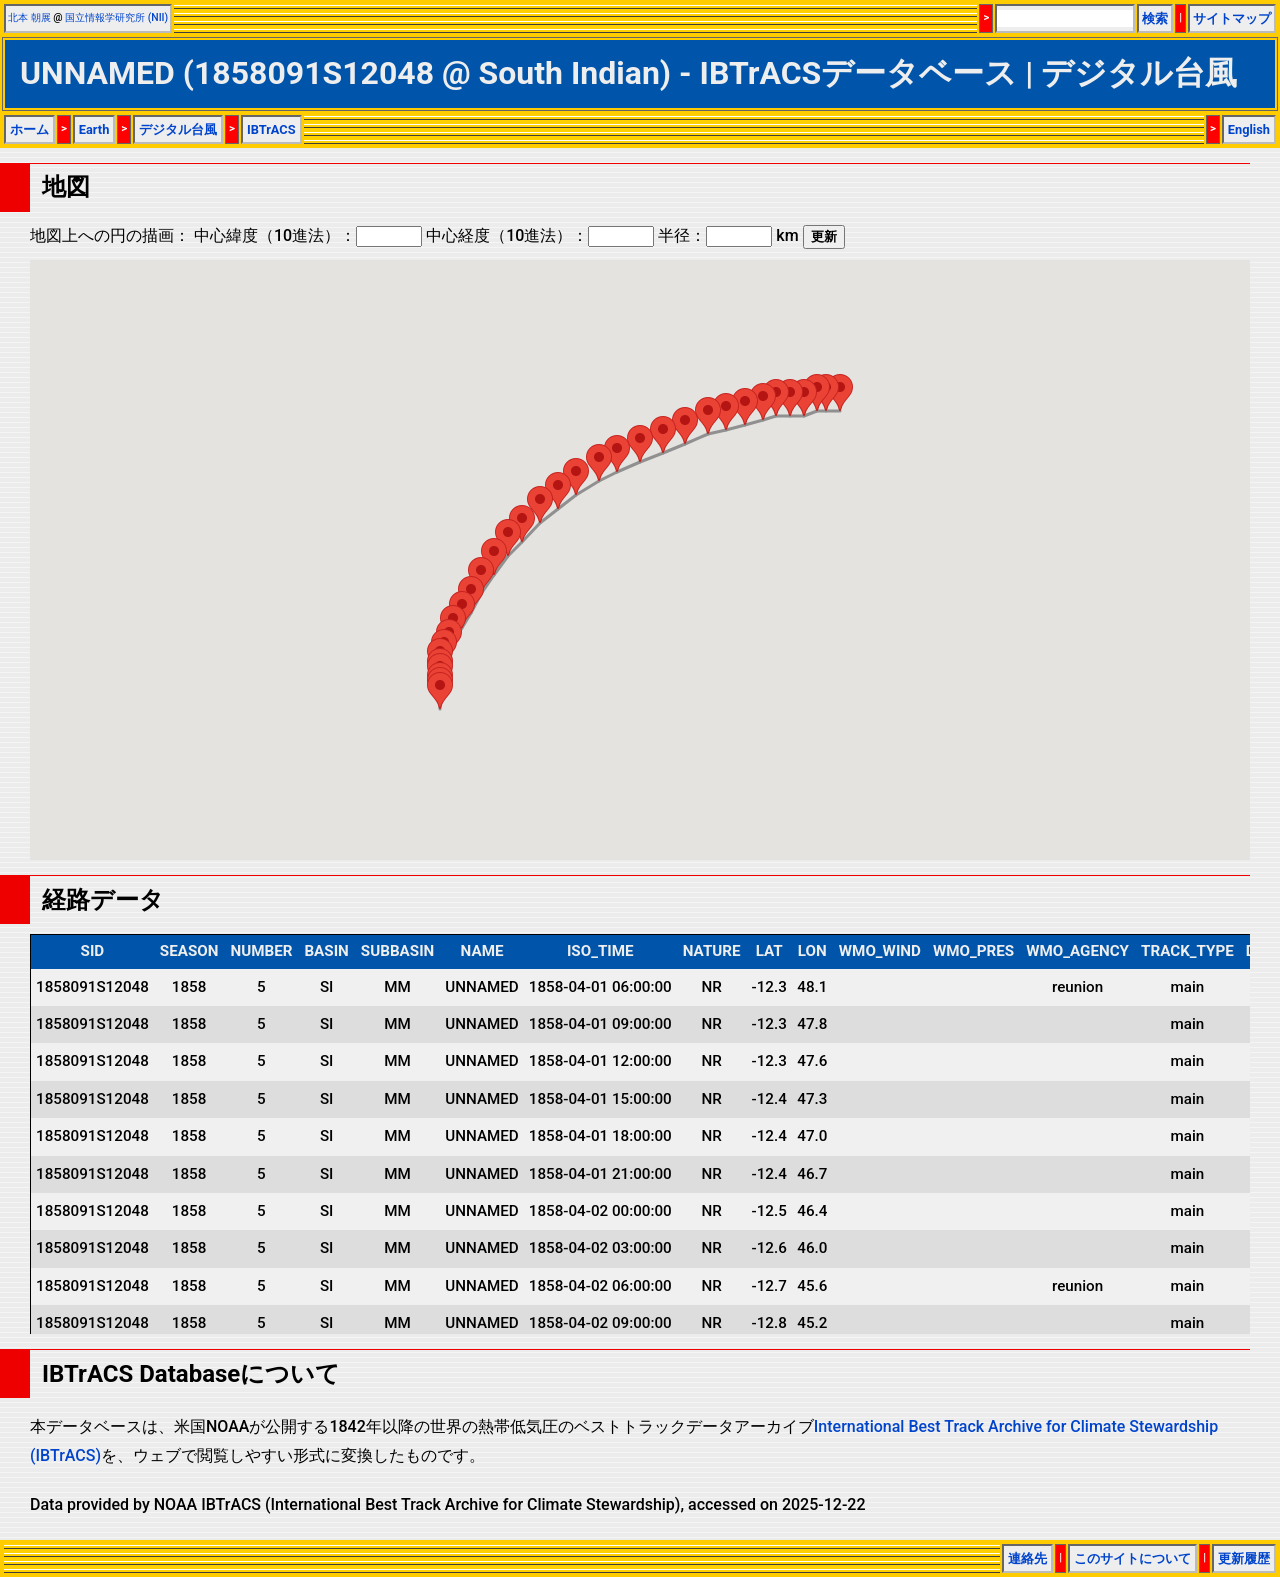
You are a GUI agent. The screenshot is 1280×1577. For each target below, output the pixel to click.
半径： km (728, 235)
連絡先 (1027, 1558)
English (1249, 129)
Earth (94, 129)
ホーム (29, 129)
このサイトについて (1132, 1558)
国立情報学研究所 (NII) (116, 17)
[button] (840, 392)
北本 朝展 (29, 17)
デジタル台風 (178, 129)
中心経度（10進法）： (540, 235)
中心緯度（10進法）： (308, 235)
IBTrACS (271, 129)
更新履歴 (1244, 1558)
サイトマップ (1232, 18)
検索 (1155, 18)
